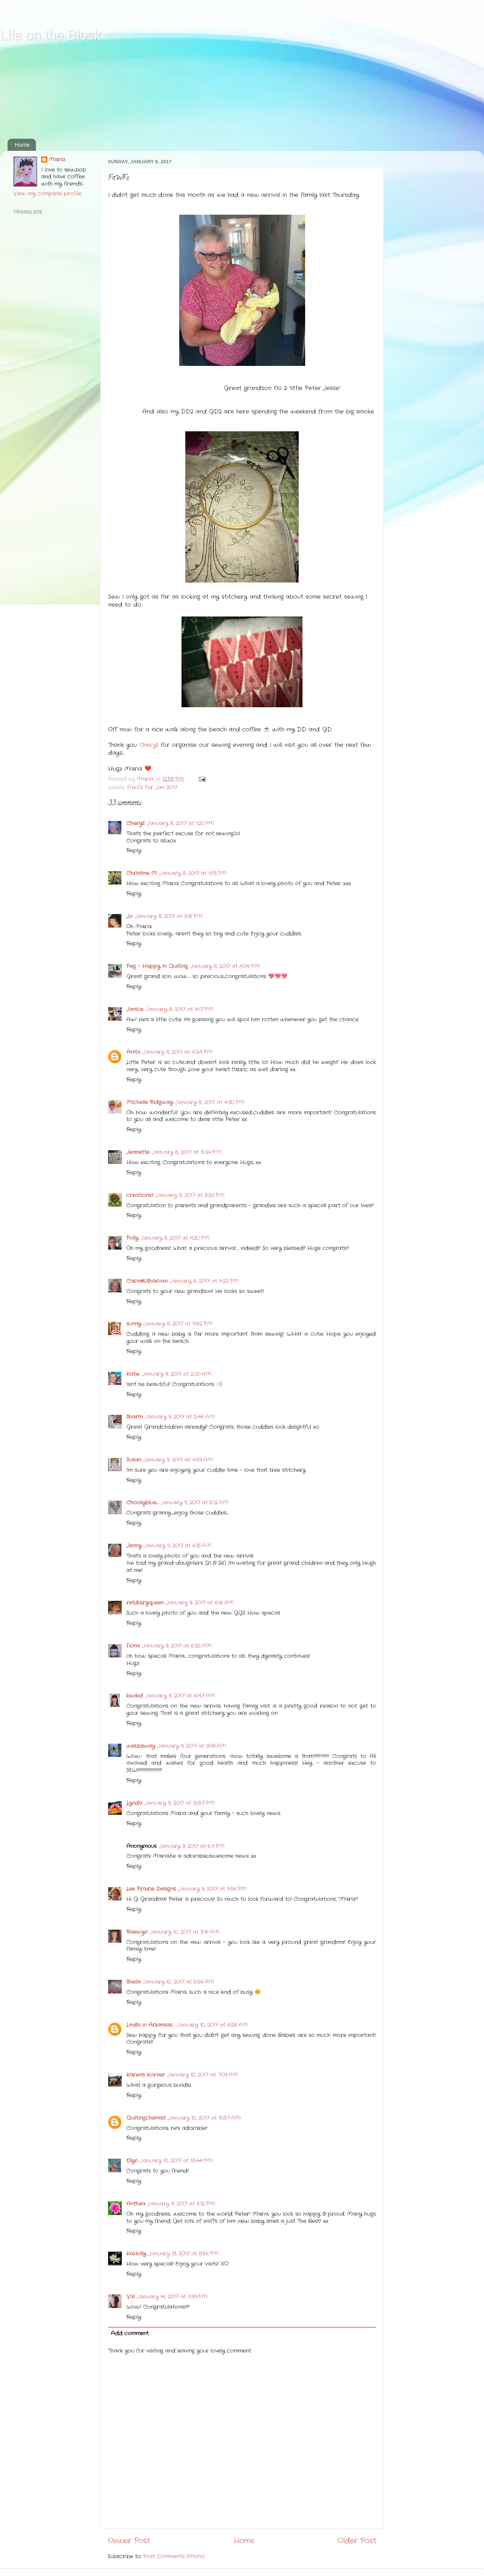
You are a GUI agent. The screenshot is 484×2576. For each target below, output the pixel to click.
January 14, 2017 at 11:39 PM (172, 2296)
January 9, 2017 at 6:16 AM (200, 1602)
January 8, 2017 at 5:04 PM (186, 1152)
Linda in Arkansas (150, 2025)
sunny (133, 1323)
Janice (134, 1009)
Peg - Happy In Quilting (157, 966)
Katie (133, 1374)
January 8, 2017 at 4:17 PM (180, 1009)
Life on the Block (50, 35)
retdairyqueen (145, 1602)
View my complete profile (47, 193)
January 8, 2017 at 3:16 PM (169, 916)
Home (22, 144)
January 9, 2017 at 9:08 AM (191, 1746)
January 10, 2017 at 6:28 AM (212, 2025)
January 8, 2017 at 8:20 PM (190, 1195)
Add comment (130, 2333)
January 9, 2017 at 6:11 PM (192, 1846)
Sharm (134, 1416)
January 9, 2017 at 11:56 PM (212, 1889)
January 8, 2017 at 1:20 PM (180, 823)
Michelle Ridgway (149, 1102)
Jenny (133, 1545)
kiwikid (134, 1695)
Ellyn (132, 2160)
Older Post (357, 2541)
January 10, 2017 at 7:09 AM (202, 2075)
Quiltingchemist (146, 2118)
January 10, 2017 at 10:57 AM (204, 2118)
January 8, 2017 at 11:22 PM (204, 1281)
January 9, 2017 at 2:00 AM (176, 1374)
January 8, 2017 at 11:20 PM (175, 1238)
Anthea (135, 2203)
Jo (129, 916)
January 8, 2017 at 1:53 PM (193, 873)
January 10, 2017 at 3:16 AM (185, 1932)
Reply (133, 850)
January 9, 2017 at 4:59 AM (178, 1460)
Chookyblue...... (142, 1502)
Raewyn (136, 1932)
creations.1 (139, 1195)
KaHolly (136, 2253)
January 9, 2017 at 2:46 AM (180, 1416)
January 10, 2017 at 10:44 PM (176, 2160)
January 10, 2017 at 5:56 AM (178, 1982)
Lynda (134, 1803)
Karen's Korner (145, 2075)
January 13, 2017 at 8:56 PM (183, 2253)
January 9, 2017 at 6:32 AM (177, 1646)
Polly (132, 1238)
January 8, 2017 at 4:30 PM (210, 1102)
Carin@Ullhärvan (147, 1281)
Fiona (133, 1646)
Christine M (141, 873)
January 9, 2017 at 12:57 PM (179, 1803)
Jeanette (137, 1152)
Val (130, 2296)
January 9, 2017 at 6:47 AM (180, 1695)
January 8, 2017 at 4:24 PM (178, 1052)
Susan (133, 1460)
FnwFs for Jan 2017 (152, 787)
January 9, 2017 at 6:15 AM (178, 1545)
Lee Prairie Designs (151, 1889)
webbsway (140, 1746)
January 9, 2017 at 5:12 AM (195, 1502)
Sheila (133, 1982)
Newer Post (129, 2541)
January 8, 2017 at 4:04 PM (225, 966)
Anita (133, 1052)
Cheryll (148, 745)
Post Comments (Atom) (173, 2556)
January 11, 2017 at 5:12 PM (181, 2203)
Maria (57, 159)
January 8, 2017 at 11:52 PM (178, 1323)
